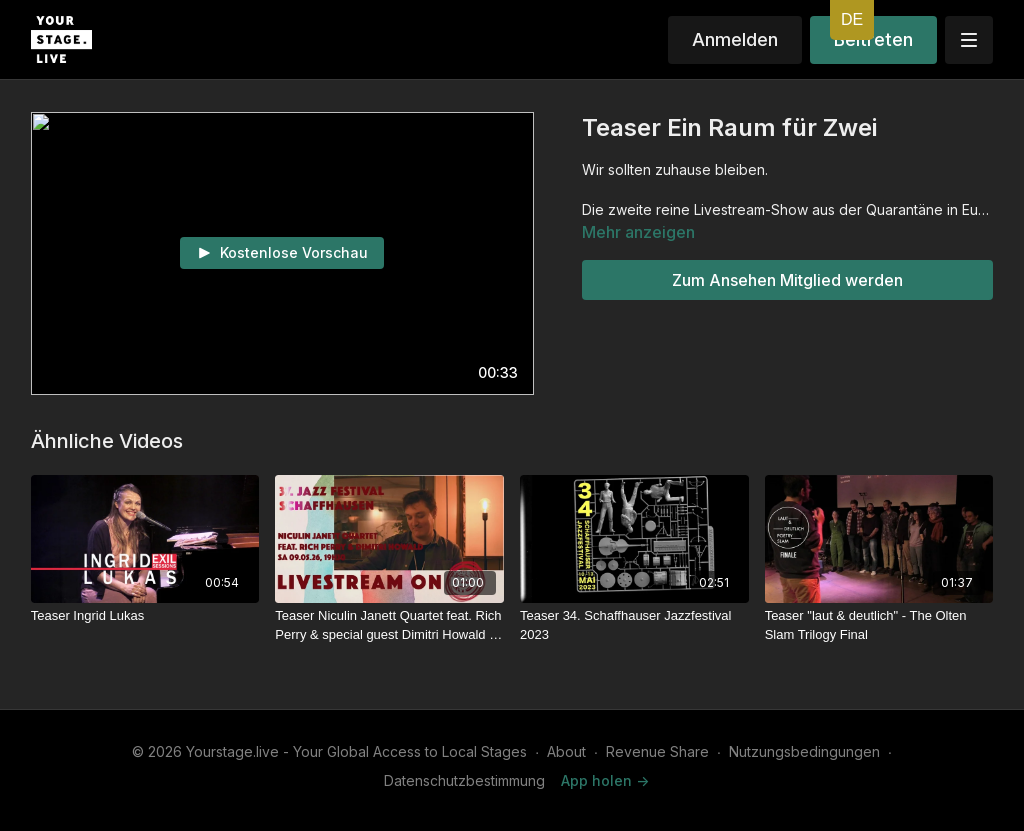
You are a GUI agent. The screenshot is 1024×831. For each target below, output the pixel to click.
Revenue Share (657, 751)
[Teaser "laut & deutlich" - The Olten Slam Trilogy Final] (879, 625)
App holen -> (605, 780)
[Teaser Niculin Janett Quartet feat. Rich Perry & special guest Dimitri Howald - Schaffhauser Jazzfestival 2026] (389, 625)
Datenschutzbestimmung (464, 780)
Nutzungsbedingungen (804, 751)
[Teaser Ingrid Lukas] (145, 616)
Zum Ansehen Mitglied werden (787, 280)
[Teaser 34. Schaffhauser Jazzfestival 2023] (634, 625)
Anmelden (735, 39)
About (566, 751)
